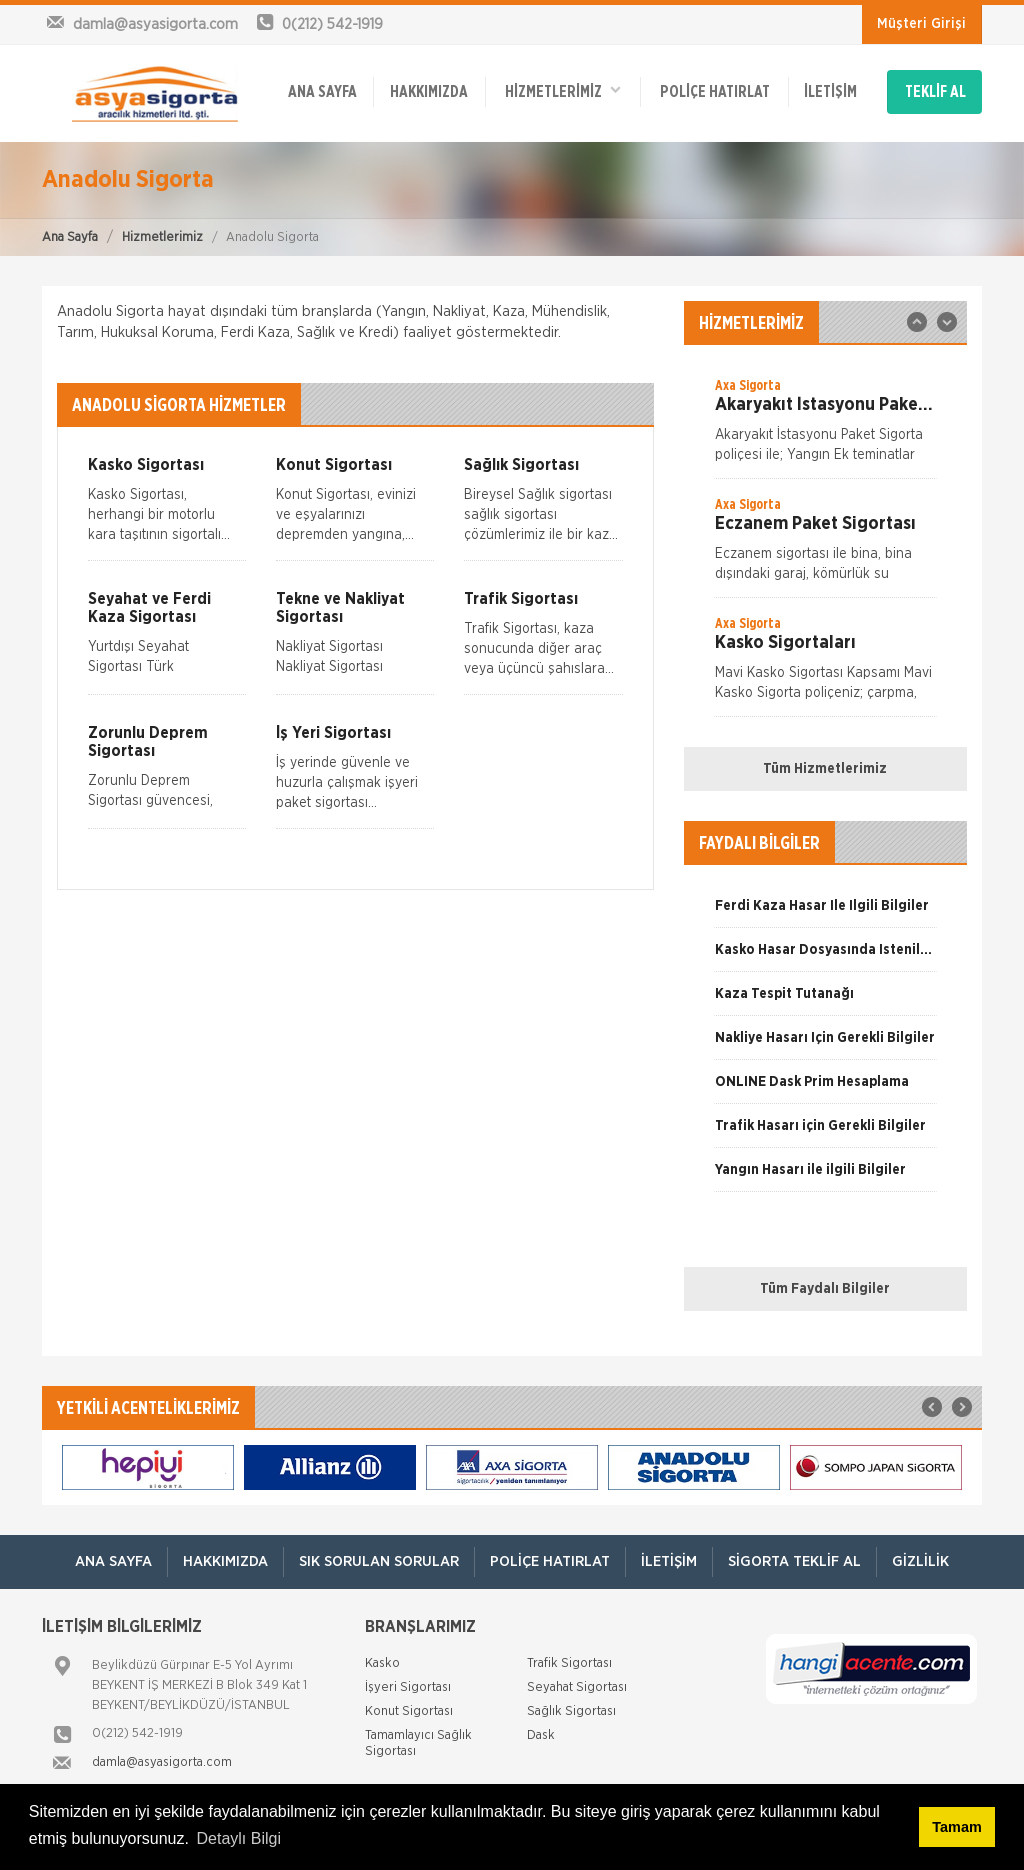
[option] (825, 427)
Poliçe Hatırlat (715, 92)
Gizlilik (920, 1561)
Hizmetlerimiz (162, 237)
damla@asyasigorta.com (162, 1762)
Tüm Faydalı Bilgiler (825, 1289)
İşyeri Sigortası (408, 1687)
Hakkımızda (429, 92)
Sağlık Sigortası (571, 1711)
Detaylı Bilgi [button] (239, 1838)
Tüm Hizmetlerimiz (825, 769)
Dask (541, 1735)
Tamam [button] (956, 1827)
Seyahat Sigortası (577, 1687)
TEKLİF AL (935, 92)
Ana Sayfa (70, 237)
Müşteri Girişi (921, 24)
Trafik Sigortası (569, 1663)
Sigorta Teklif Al (794, 1561)
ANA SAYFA (322, 92)
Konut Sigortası (409, 1711)
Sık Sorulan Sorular (379, 1561)
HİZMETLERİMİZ (563, 90)
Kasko (382, 1663)
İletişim (830, 92)
